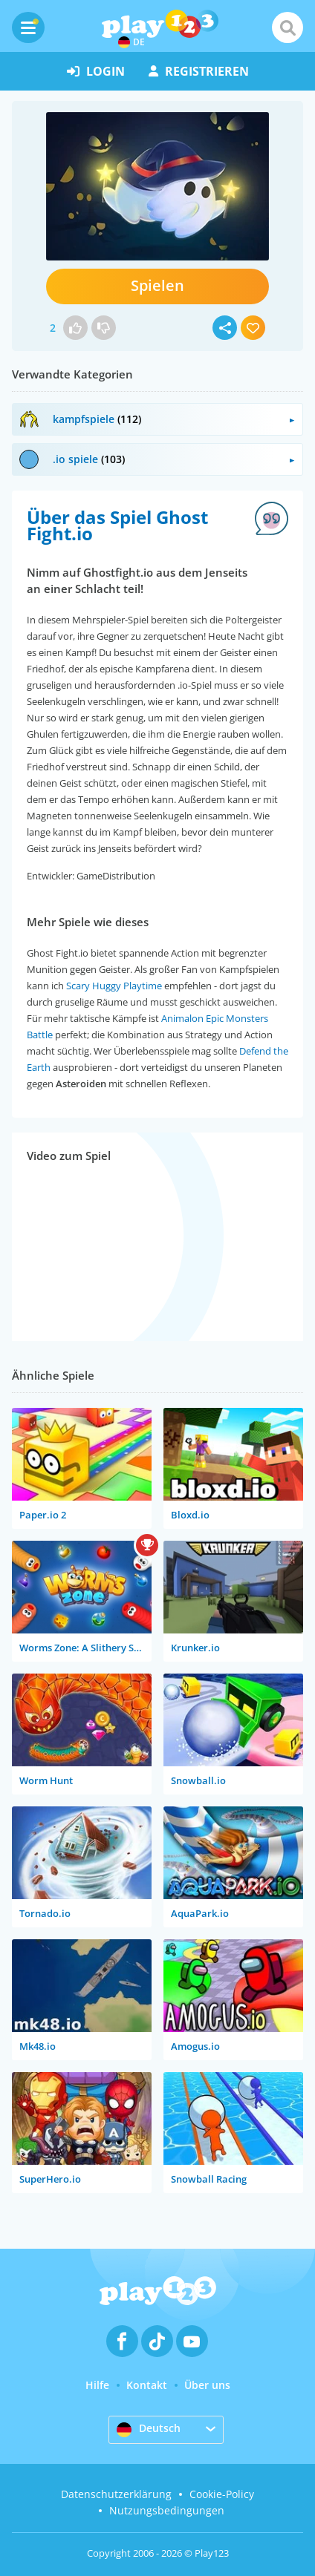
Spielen (157, 285)
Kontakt (146, 2385)
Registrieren (199, 71)
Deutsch (149, 2429)
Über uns (207, 2385)
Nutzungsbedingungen (166, 2510)
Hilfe (97, 2385)
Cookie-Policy (221, 2494)
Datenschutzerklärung (116, 2494)
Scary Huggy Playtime (114, 985)
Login (96, 71)
